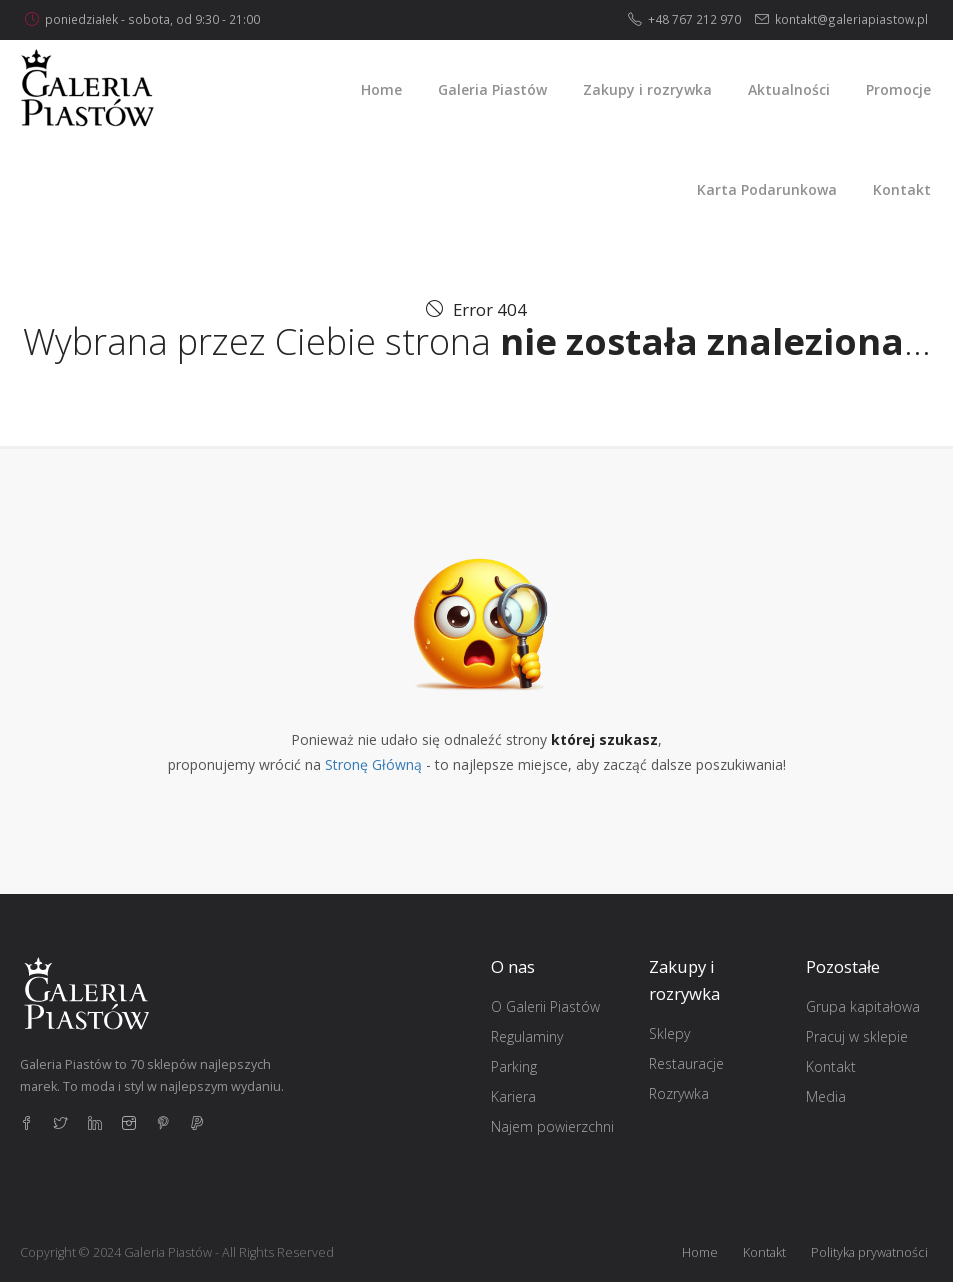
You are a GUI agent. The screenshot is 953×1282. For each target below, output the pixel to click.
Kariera (513, 1096)
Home (700, 1252)
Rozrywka (679, 1093)
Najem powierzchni (552, 1126)
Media (826, 1096)
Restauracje (686, 1063)
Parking (514, 1066)
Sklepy (669, 1033)
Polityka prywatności (869, 1252)
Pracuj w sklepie (857, 1036)
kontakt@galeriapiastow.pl (851, 19)
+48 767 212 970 (694, 19)
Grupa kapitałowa (863, 1006)
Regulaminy (527, 1036)
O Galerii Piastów (545, 1006)
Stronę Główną (373, 764)
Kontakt (831, 1066)
